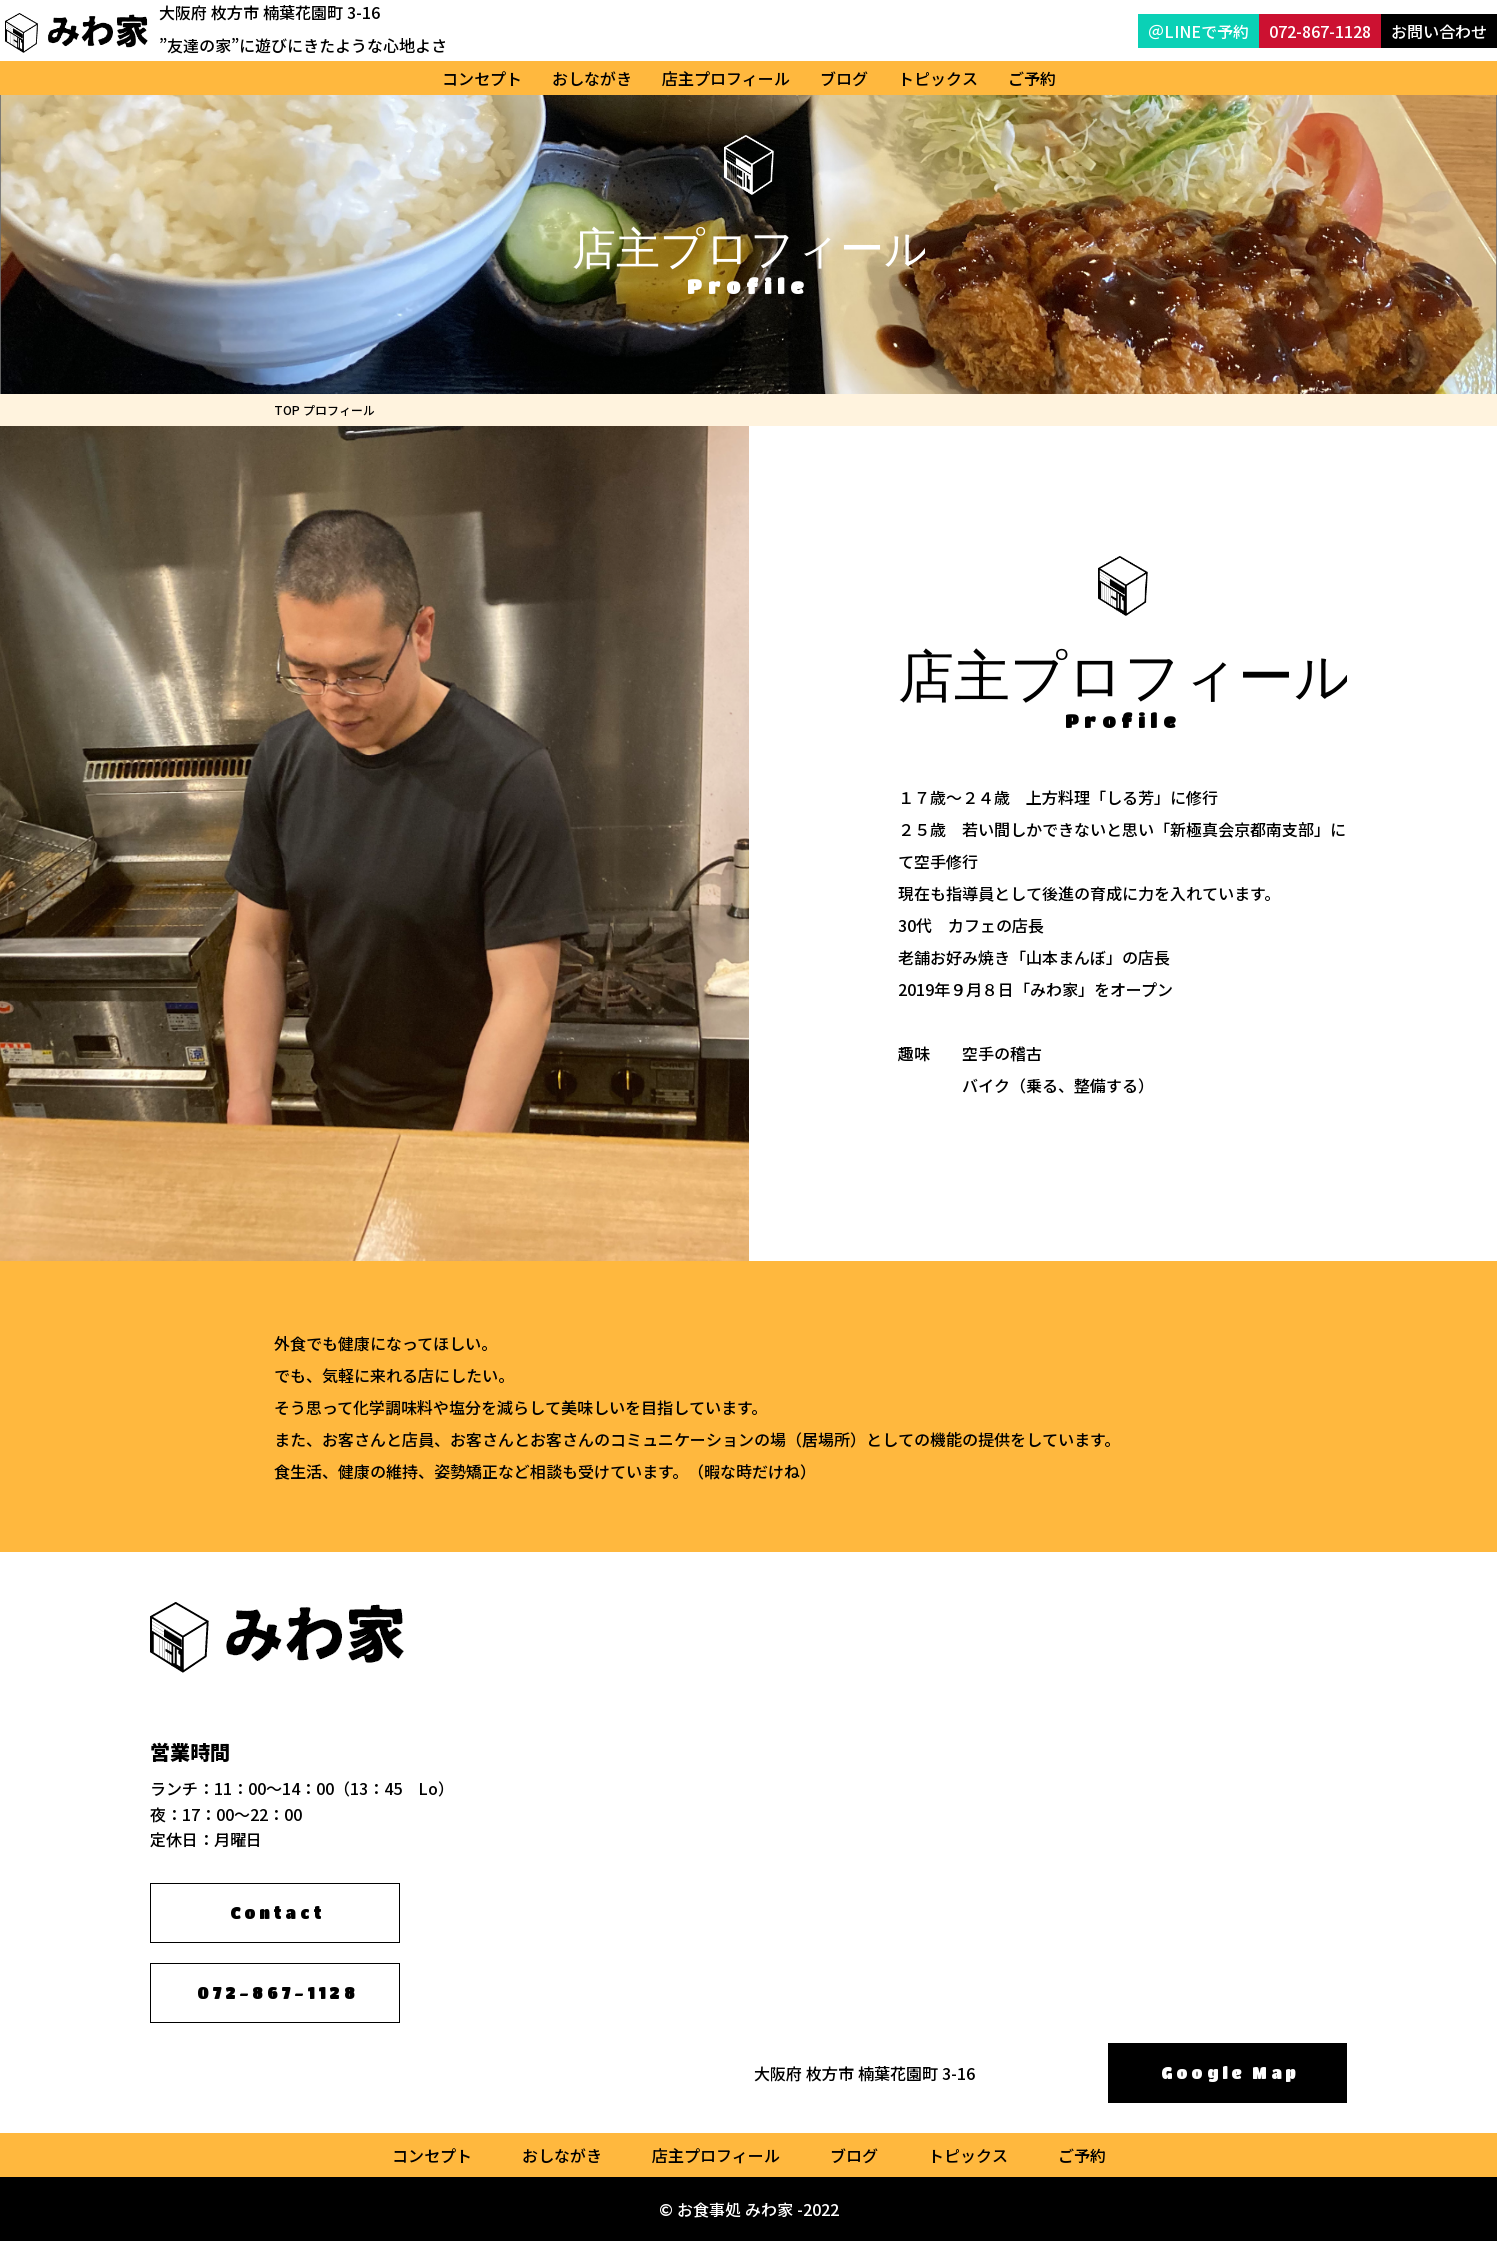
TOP (287, 410)
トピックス (938, 78)
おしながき (592, 78)
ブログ (844, 78)
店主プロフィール (726, 78)
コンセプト (482, 78)
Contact (277, 1912)
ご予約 (1032, 78)
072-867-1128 (277, 1992)
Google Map (1230, 2072)
